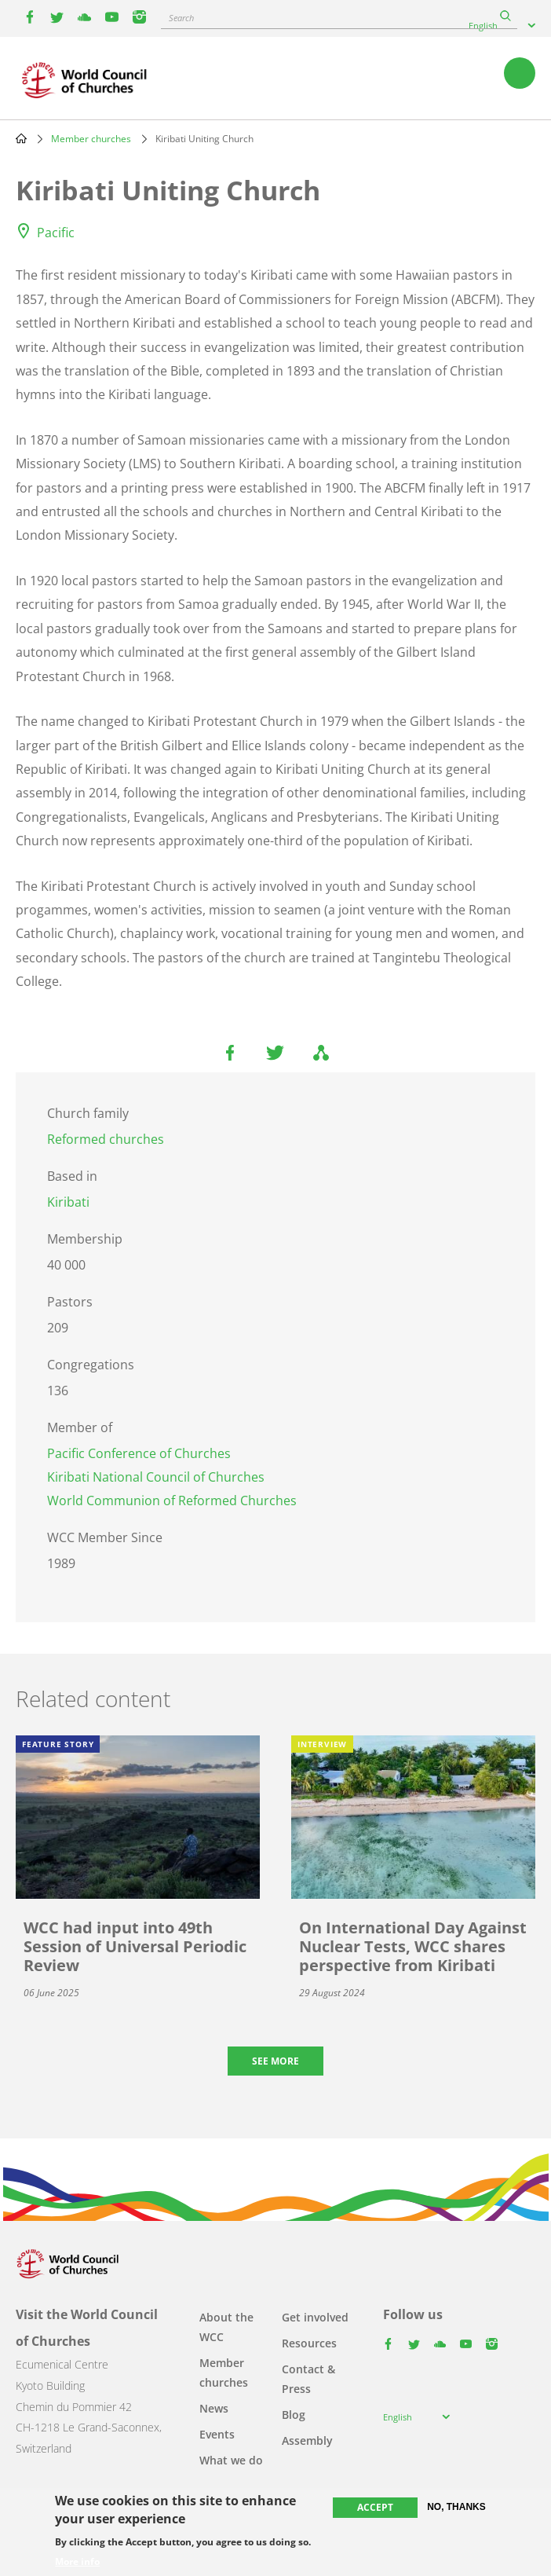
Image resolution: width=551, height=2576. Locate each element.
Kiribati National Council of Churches (156, 1477)
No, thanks (456, 2506)
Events (217, 2434)
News (213, 2408)
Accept (375, 2507)
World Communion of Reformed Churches (172, 1500)
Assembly (307, 2440)
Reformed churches (105, 1139)
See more (275, 2061)
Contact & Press (308, 2379)
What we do (231, 2460)
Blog (293, 2414)
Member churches (91, 138)
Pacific (56, 232)
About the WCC (226, 2327)
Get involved (315, 2317)
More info (77, 2561)
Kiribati (68, 1202)
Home (21, 138)
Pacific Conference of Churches (139, 1453)
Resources (309, 2343)
